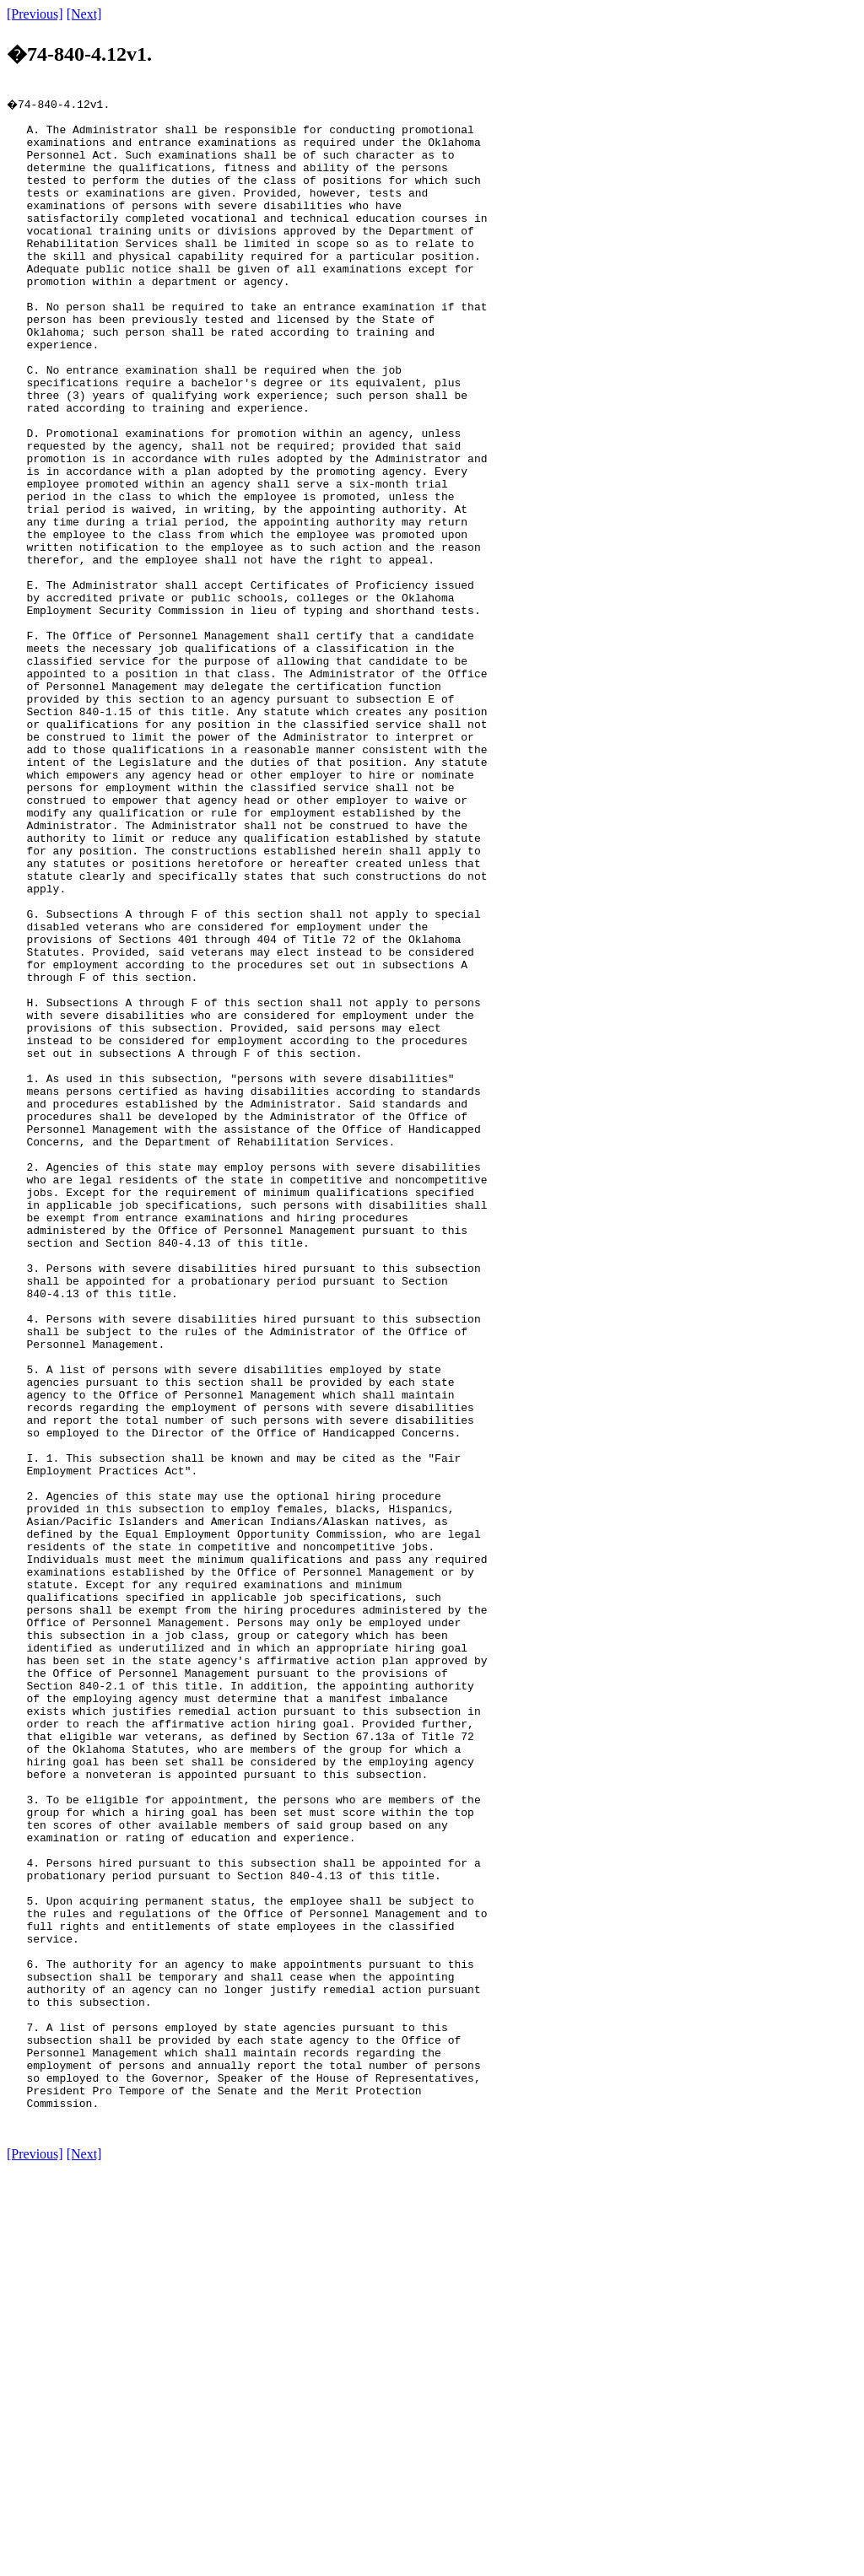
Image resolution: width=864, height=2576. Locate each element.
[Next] (84, 14)
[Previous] (35, 14)
